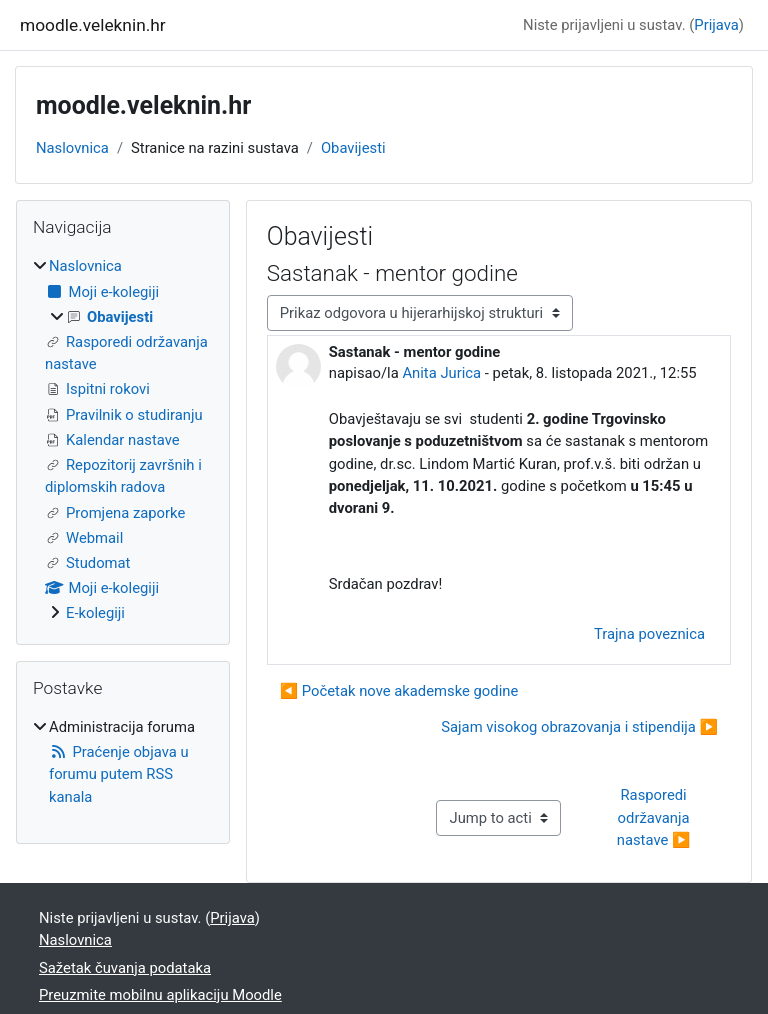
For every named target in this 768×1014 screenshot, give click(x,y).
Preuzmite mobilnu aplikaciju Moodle (160, 995)
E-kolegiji (95, 613)
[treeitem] (123, 439)
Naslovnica (72, 148)
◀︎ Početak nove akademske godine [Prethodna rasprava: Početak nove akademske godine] (399, 691)
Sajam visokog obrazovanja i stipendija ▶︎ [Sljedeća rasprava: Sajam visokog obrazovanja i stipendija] (579, 727)
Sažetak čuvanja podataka (125, 968)
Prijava (716, 25)
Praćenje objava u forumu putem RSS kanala (119, 774)
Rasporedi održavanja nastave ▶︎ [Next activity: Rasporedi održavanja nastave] (655, 817)
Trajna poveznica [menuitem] (649, 634)
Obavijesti (353, 148)
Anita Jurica (441, 373)
